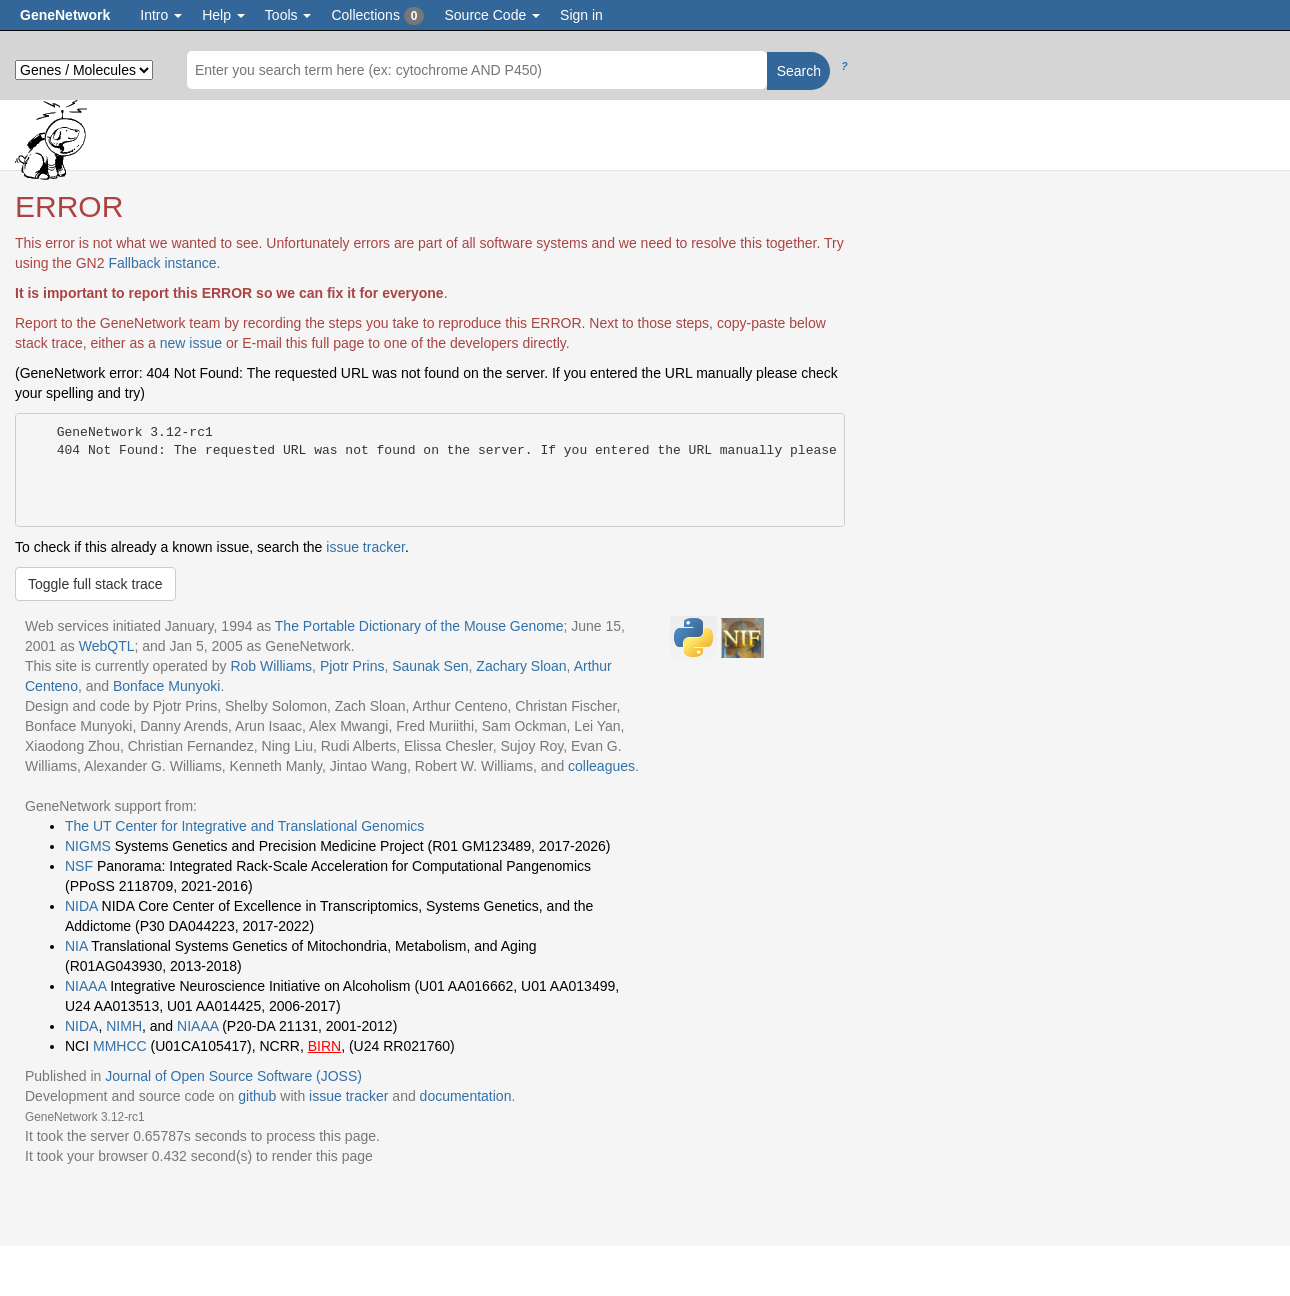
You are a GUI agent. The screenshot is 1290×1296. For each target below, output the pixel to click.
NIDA (81, 906)
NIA (76, 946)
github (257, 1096)
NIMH (124, 1026)
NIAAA (85, 986)
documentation (466, 1096)
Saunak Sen (430, 666)
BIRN (324, 1046)
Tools (288, 15)
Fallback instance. (164, 263)
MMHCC (120, 1046)
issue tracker (365, 547)
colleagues (601, 766)
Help (223, 15)
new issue (191, 343)
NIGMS (88, 846)
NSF (79, 866)
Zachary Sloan (521, 666)
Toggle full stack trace (95, 584)
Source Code (492, 15)
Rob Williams (271, 666)
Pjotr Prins (352, 666)
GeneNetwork (65, 15)
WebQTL (107, 646)
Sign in (581, 15)
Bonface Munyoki (166, 686)
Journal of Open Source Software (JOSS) (233, 1076)
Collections (377, 16)
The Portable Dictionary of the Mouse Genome (419, 626)
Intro (161, 15)
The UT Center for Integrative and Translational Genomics (244, 826)
